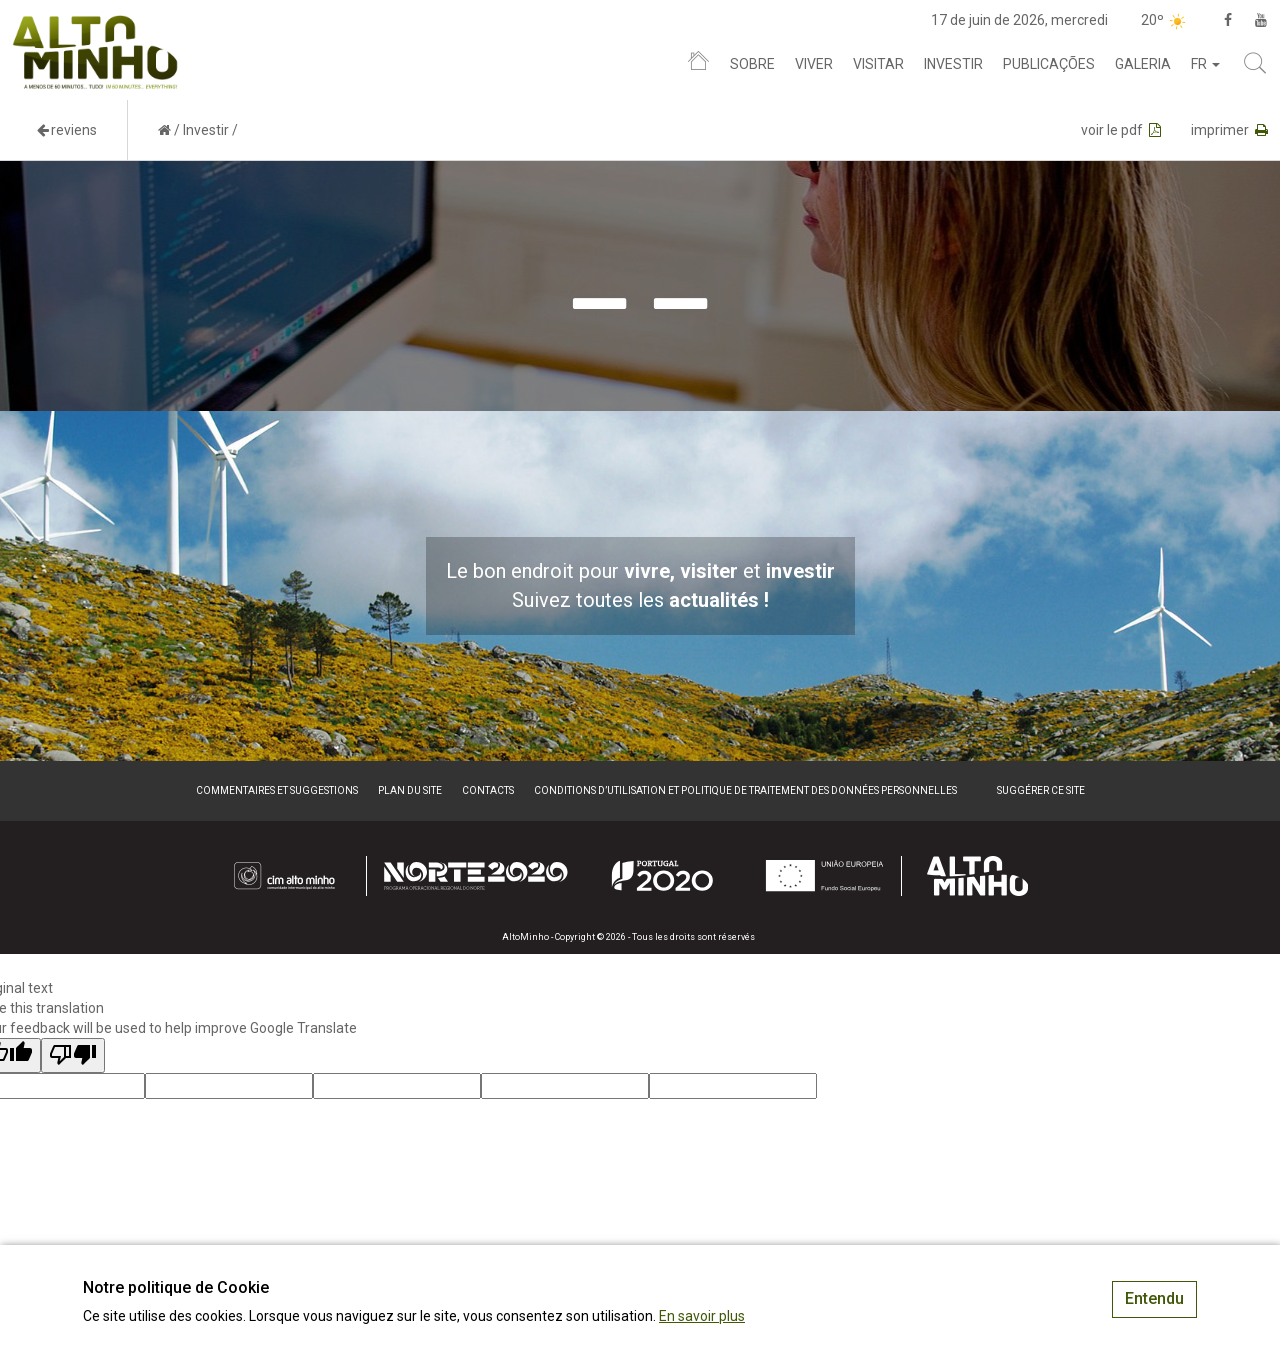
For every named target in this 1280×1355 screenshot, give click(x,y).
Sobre (752, 64)
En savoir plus (702, 1316)
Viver (814, 64)
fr (1205, 64)
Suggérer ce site (1041, 790)
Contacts (488, 790)
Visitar (878, 64)
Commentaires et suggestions (277, 790)
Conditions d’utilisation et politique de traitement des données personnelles (745, 790)
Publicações (1049, 64)
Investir (953, 64)
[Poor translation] (73, 1055)
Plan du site (410, 790)
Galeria (1143, 64)
